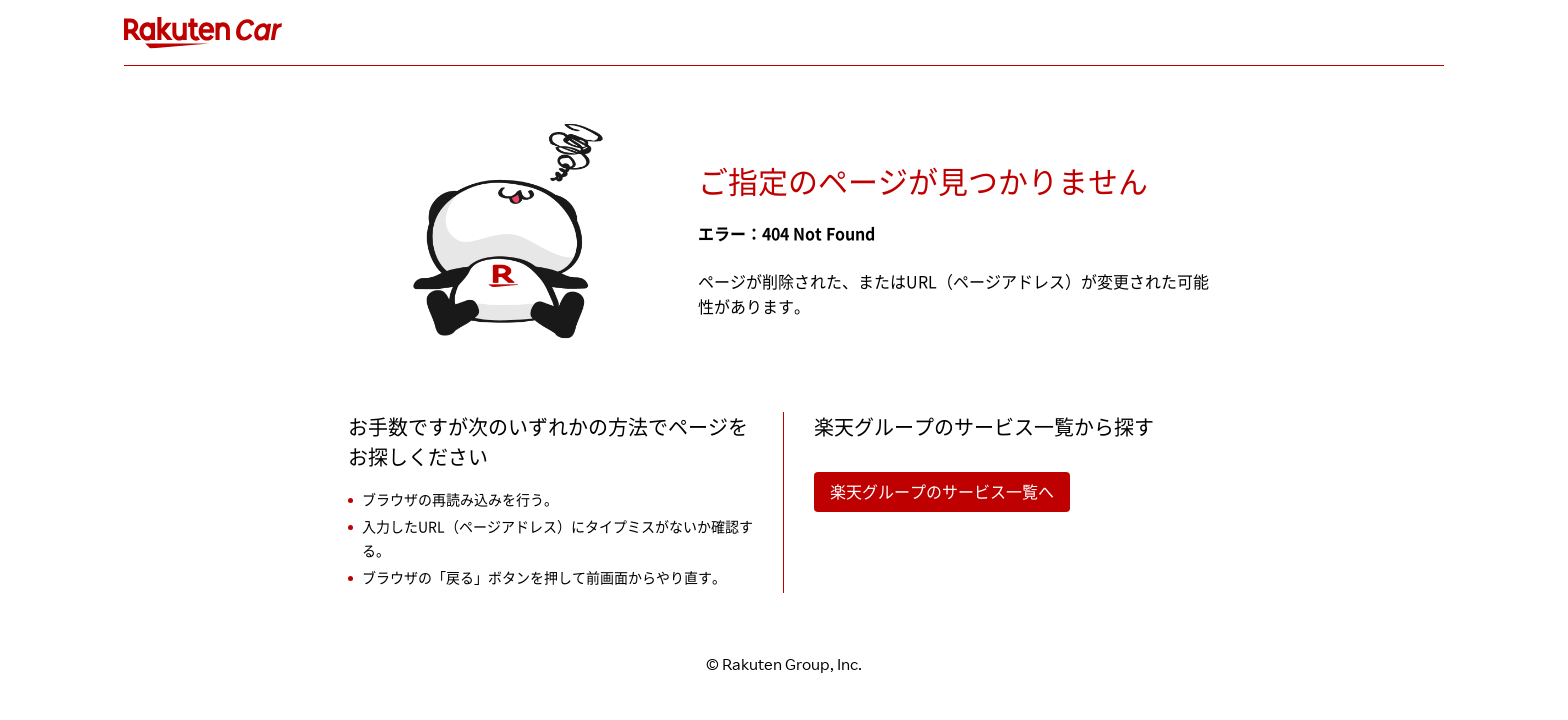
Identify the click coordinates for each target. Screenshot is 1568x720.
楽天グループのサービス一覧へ (942, 492)
